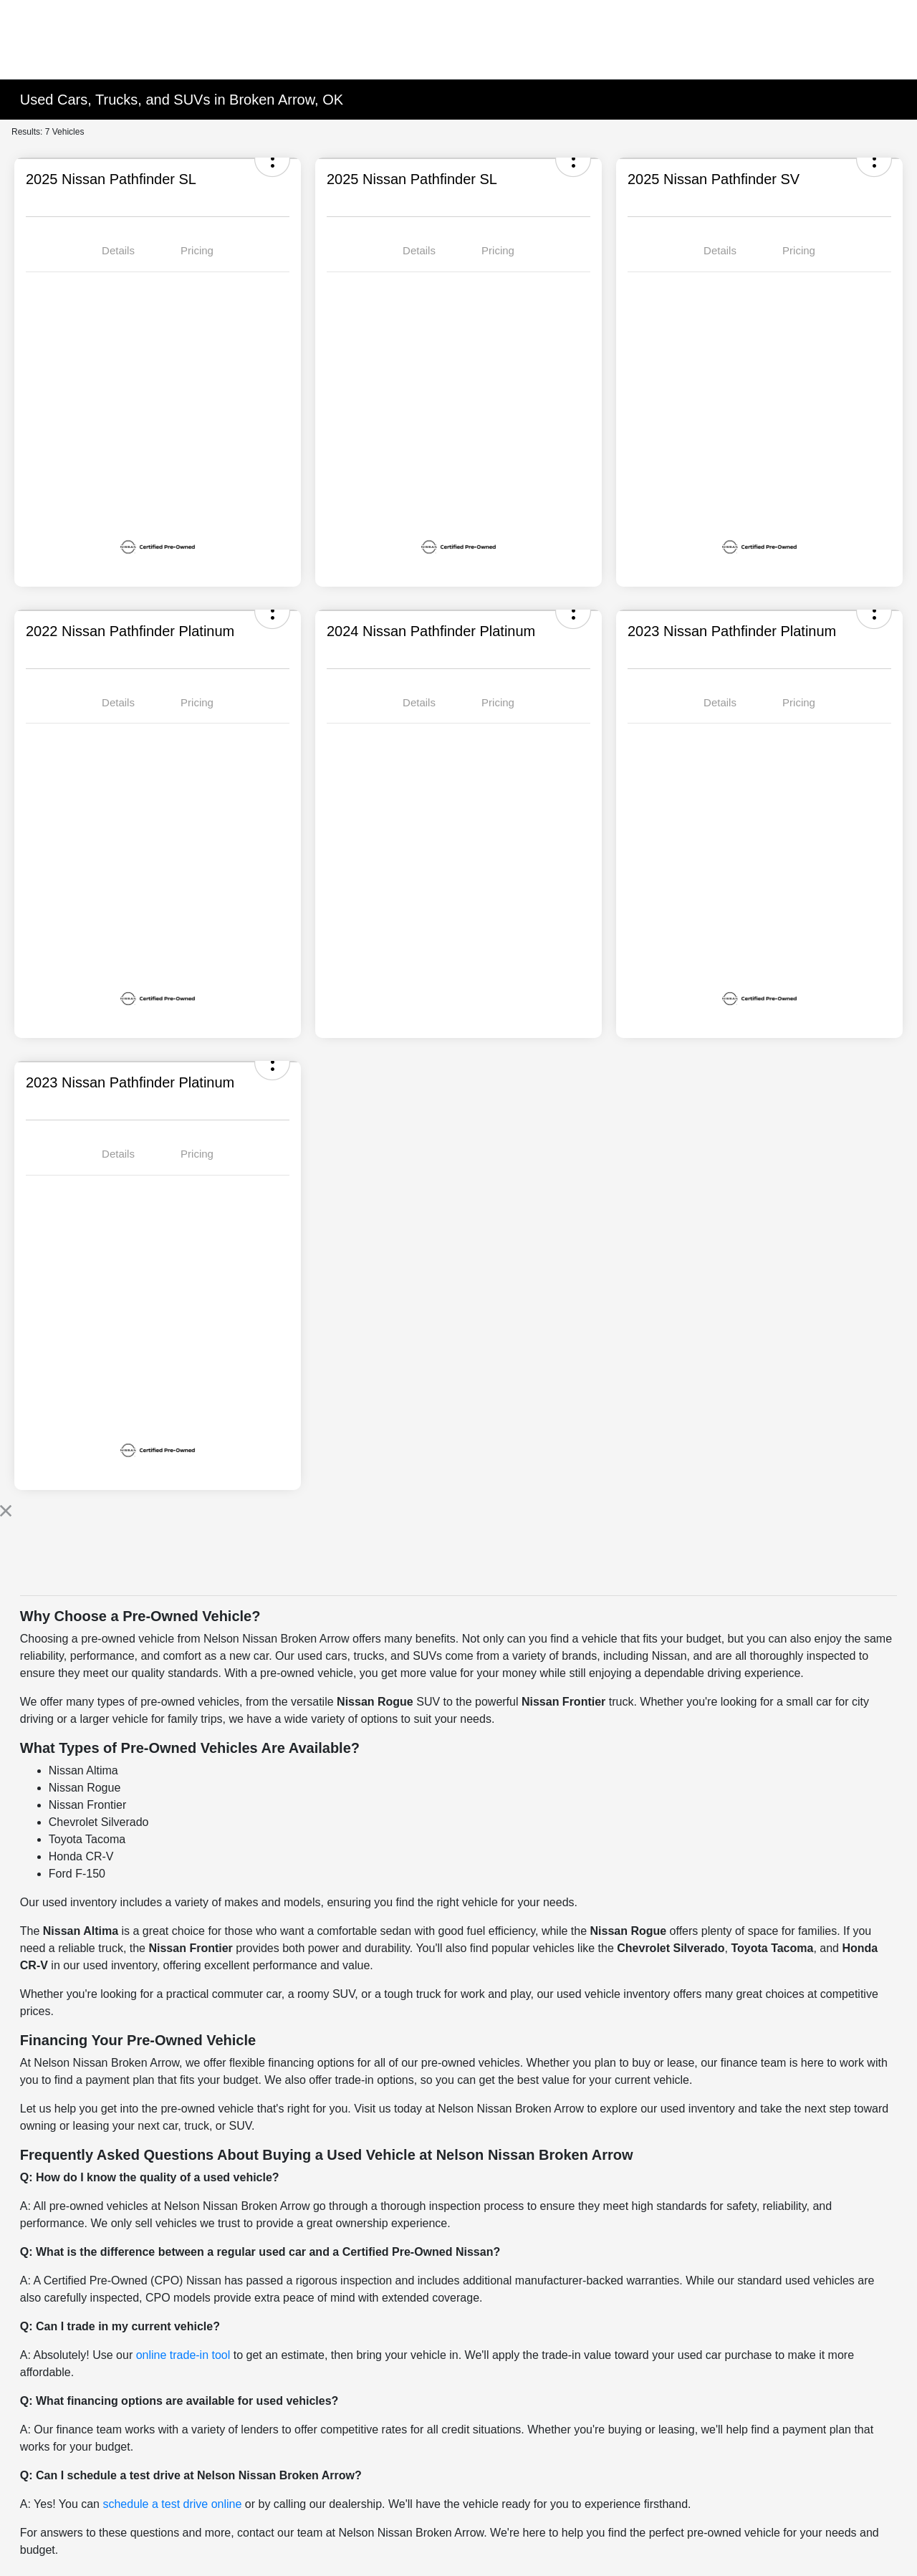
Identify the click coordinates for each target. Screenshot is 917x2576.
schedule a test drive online (171, 2504)
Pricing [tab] (197, 250)
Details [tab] (118, 250)
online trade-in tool (183, 2355)
